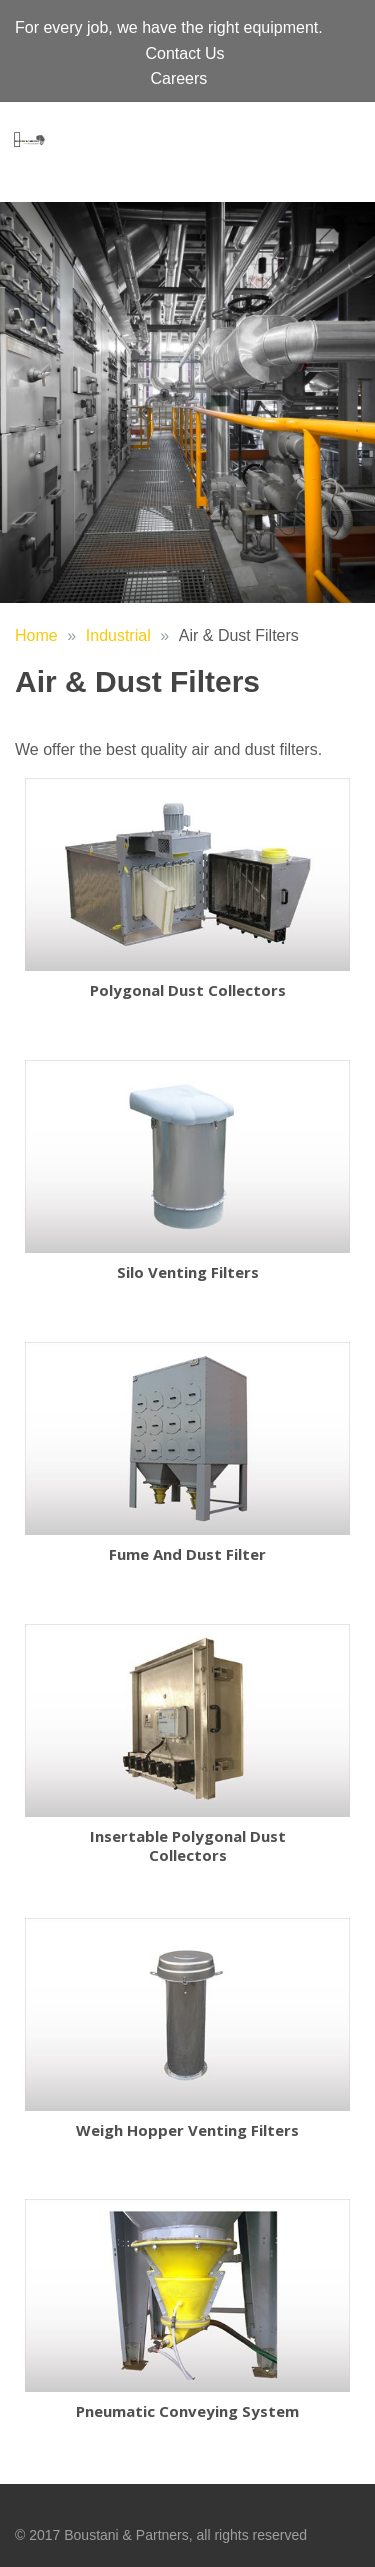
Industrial (118, 635)
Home (36, 635)
